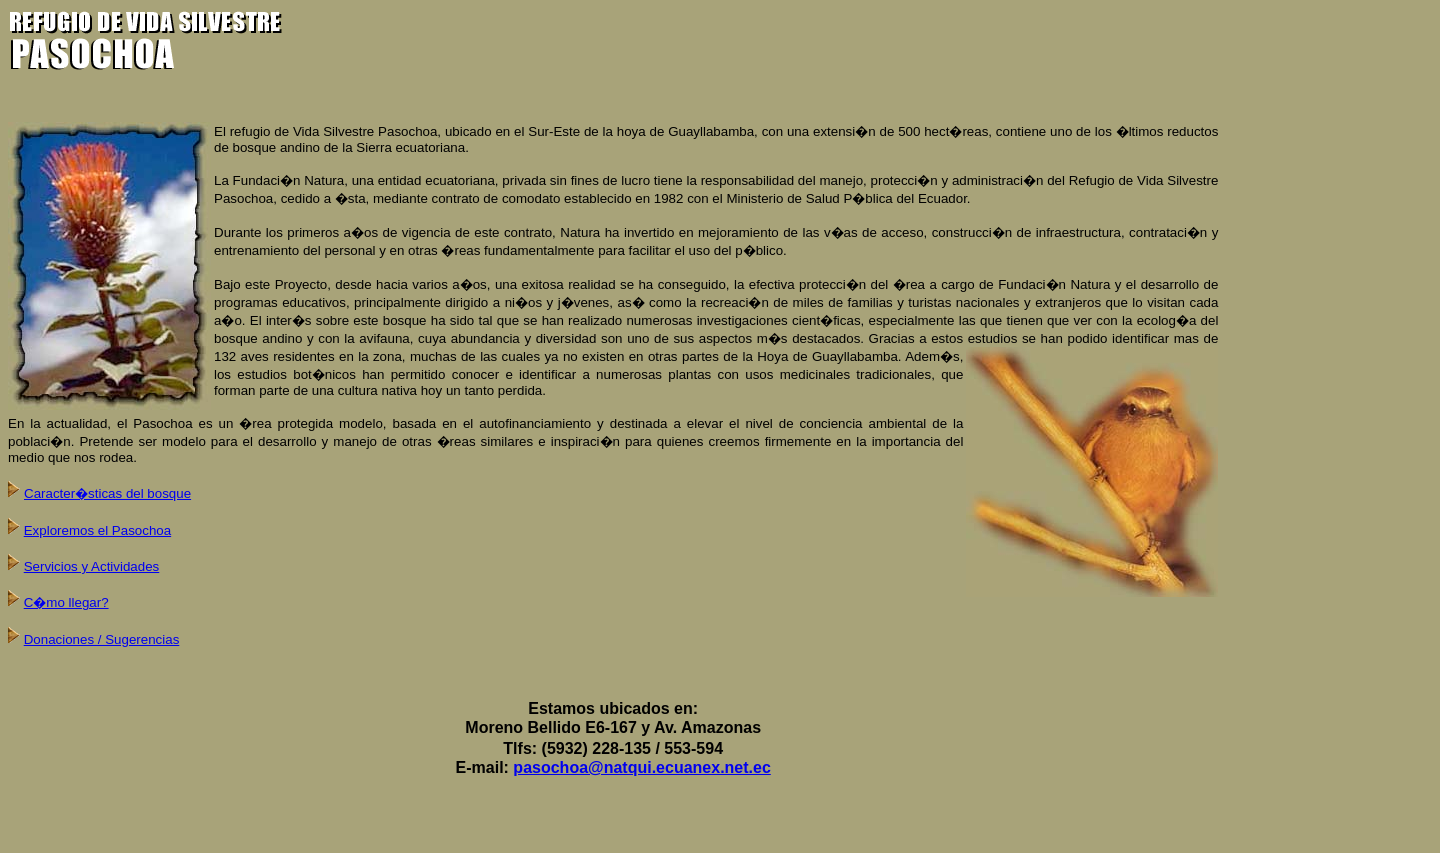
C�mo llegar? (66, 602)
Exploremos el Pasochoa (97, 530)
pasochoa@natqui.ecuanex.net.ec (641, 767)
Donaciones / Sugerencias (102, 639)
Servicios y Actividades (92, 566)
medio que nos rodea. (72, 457)
